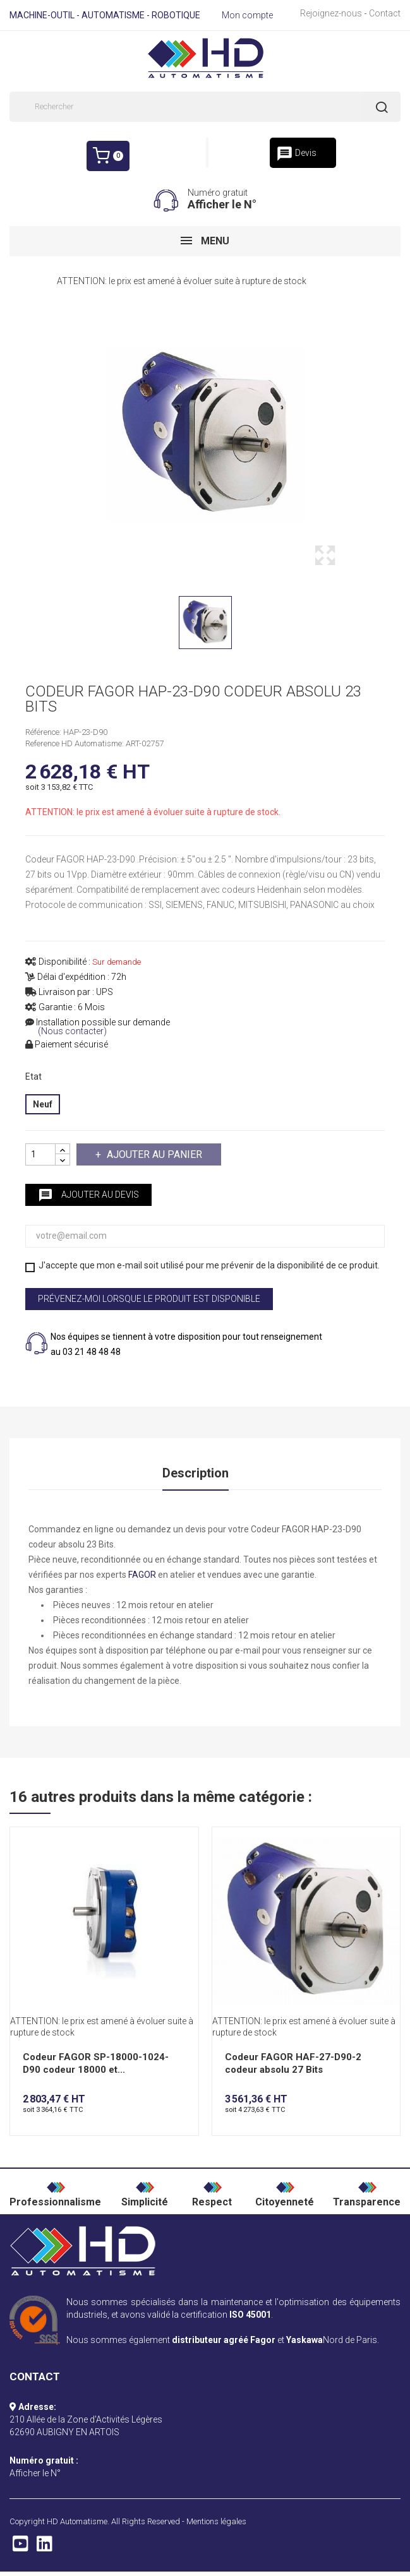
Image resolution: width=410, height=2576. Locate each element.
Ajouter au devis (88, 1195)
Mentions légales (216, 2523)
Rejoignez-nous (331, 13)
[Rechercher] (205, 107)
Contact (385, 13)
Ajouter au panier (153, 1154)
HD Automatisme (77, 2523)
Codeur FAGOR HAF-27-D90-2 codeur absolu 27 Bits (293, 2065)
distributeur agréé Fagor (223, 2342)
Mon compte (247, 15)
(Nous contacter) (72, 1031)
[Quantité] (40, 1154)
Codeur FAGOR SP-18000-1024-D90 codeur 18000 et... (96, 2065)
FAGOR (142, 1577)
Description (195, 1474)
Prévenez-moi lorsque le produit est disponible (149, 1299)
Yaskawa (304, 2342)
